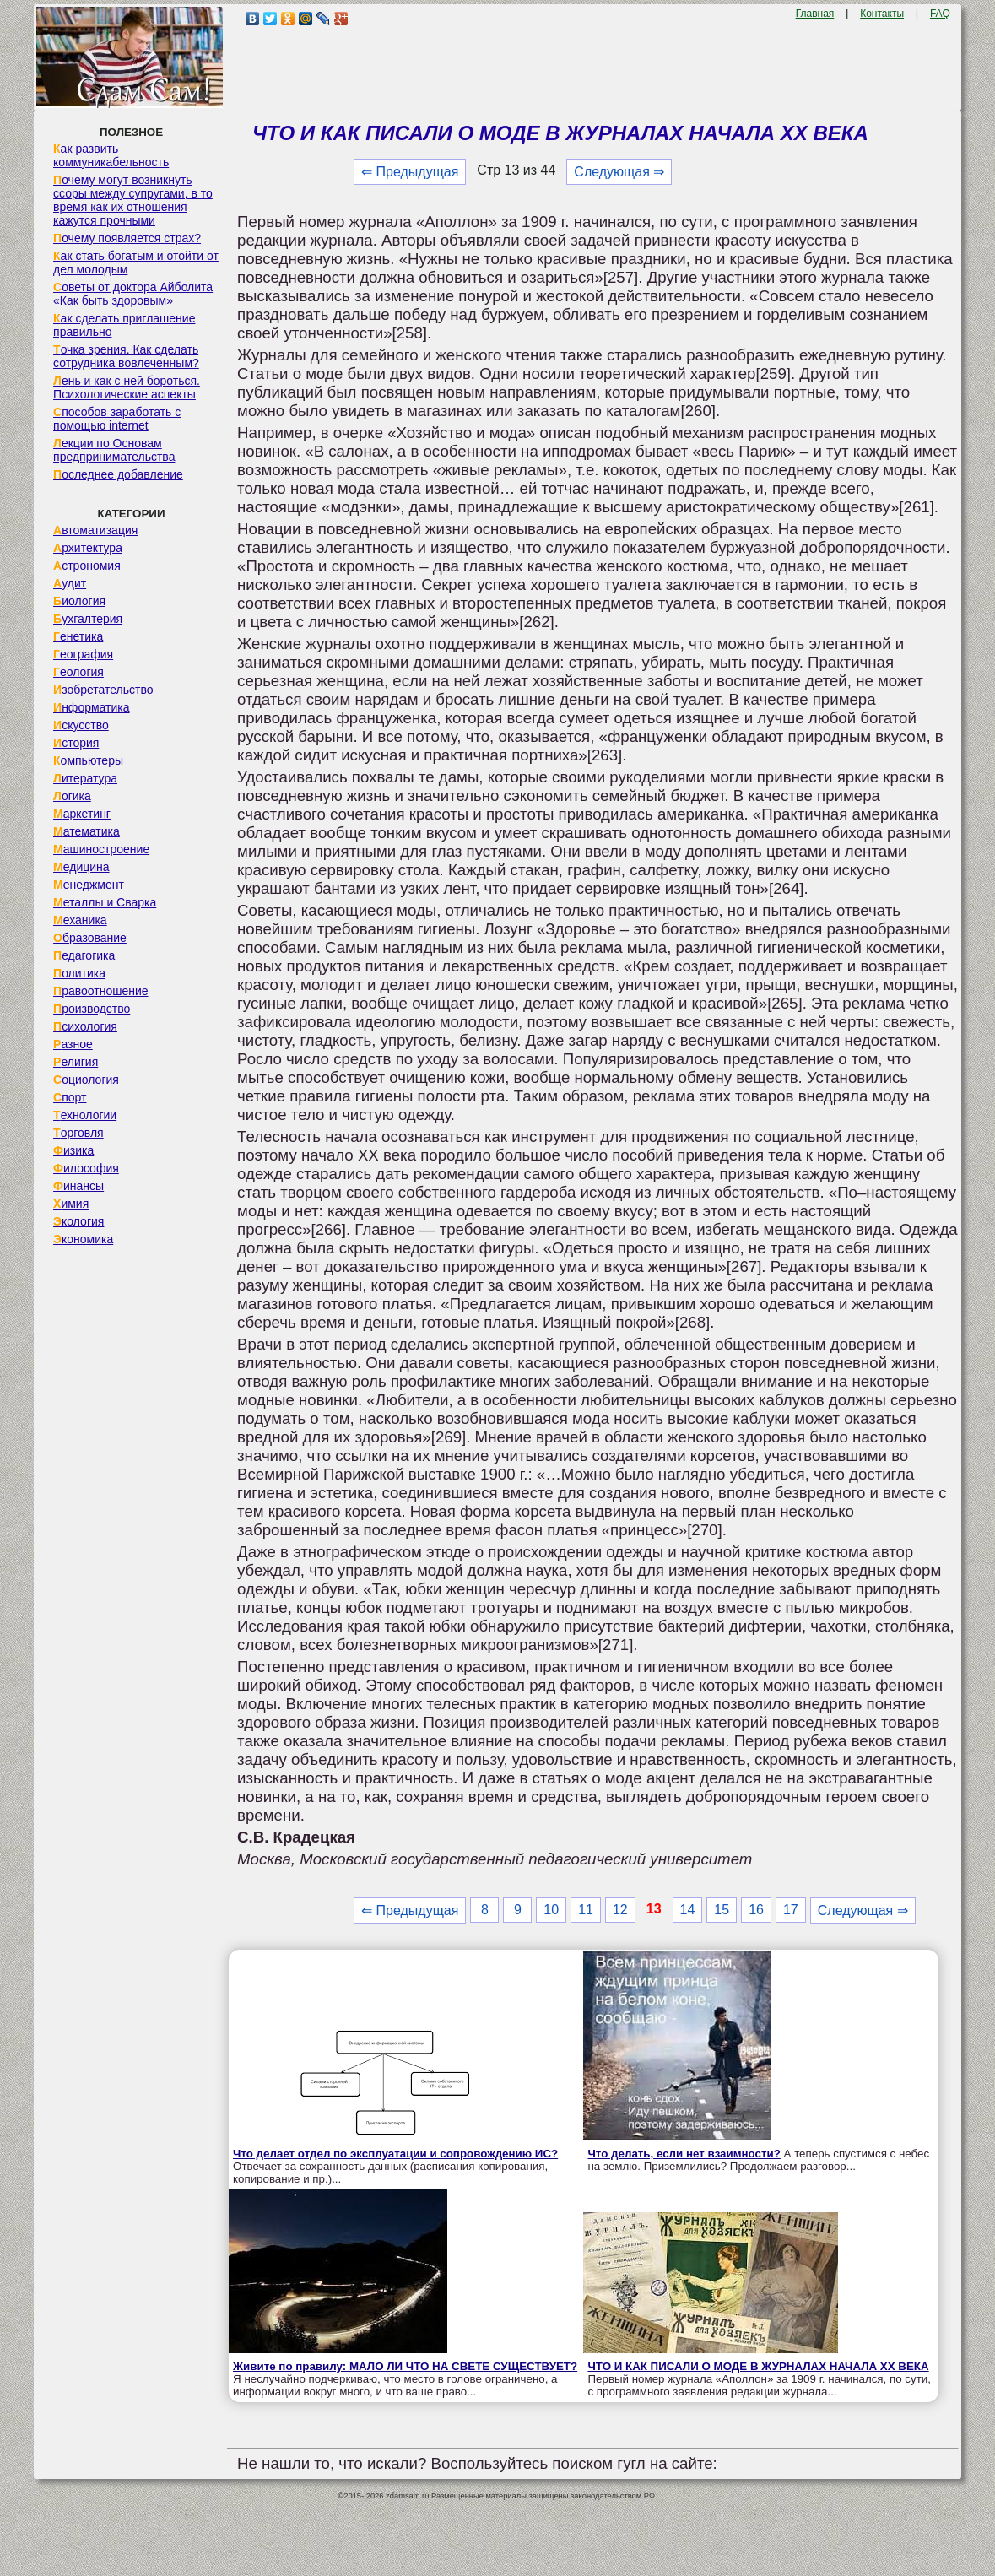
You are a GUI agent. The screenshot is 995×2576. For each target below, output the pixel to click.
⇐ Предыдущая (409, 172)
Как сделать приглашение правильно (124, 324)
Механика (80, 920)
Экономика (83, 1239)
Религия (75, 1062)
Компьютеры (88, 760)
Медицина (81, 867)
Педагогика (84, 955)
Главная (815, 13)
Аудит (69, 583)
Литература (85, 778)
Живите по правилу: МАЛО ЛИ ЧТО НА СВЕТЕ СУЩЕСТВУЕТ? (405, 2366)
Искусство (81, 725)
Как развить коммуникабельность (111, 155)
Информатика (91, 707)
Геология (78, 672)
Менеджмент (88, 884)
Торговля (78, 1132)
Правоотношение (100, 991)
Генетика (78, 636)
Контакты (882, 13)
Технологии (84, 1115)
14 (687, 1909)
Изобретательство (103, 689)
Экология (78, 1221)
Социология (86, 1079)
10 (551, 1909)
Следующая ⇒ (619, 172)
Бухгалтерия (87, 618)
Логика (72, 796)
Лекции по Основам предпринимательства (114, 449)
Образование (90, 937)
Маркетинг (82, 813)
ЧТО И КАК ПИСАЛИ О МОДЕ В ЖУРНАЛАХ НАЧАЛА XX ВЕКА (757, 2366)
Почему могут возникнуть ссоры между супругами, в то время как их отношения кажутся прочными (133, 200)
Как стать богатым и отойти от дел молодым (136, 262)
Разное (73, 1044)
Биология (79, 601)
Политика (79, 973)
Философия (86, 1168)
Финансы (78, 1186)
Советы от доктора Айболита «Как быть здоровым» (133, 293)
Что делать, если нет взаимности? (683, 2153)
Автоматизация (95, 530)
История (76, 743)
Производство (91, 1008)
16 (756, 1909)
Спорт (69, 1097)
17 (790, 1909)
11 (585, 1909)
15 (721, 1909)
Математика (86, 831)
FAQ (940, 13)
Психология (85, 1026)
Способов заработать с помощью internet (117, 418)
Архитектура (87, 548)
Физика (73, 1150)
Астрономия (87, 565)
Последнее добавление (118, 474)
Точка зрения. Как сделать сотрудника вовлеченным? (126, 356)
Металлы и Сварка (104, 902)
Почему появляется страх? (127, 238)
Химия (71, 1203)
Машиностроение (101, 849)
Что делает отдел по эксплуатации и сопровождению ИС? (395, 2153)
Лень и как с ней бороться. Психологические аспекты (126, 387)
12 (620, 1909)
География (83, 654)
